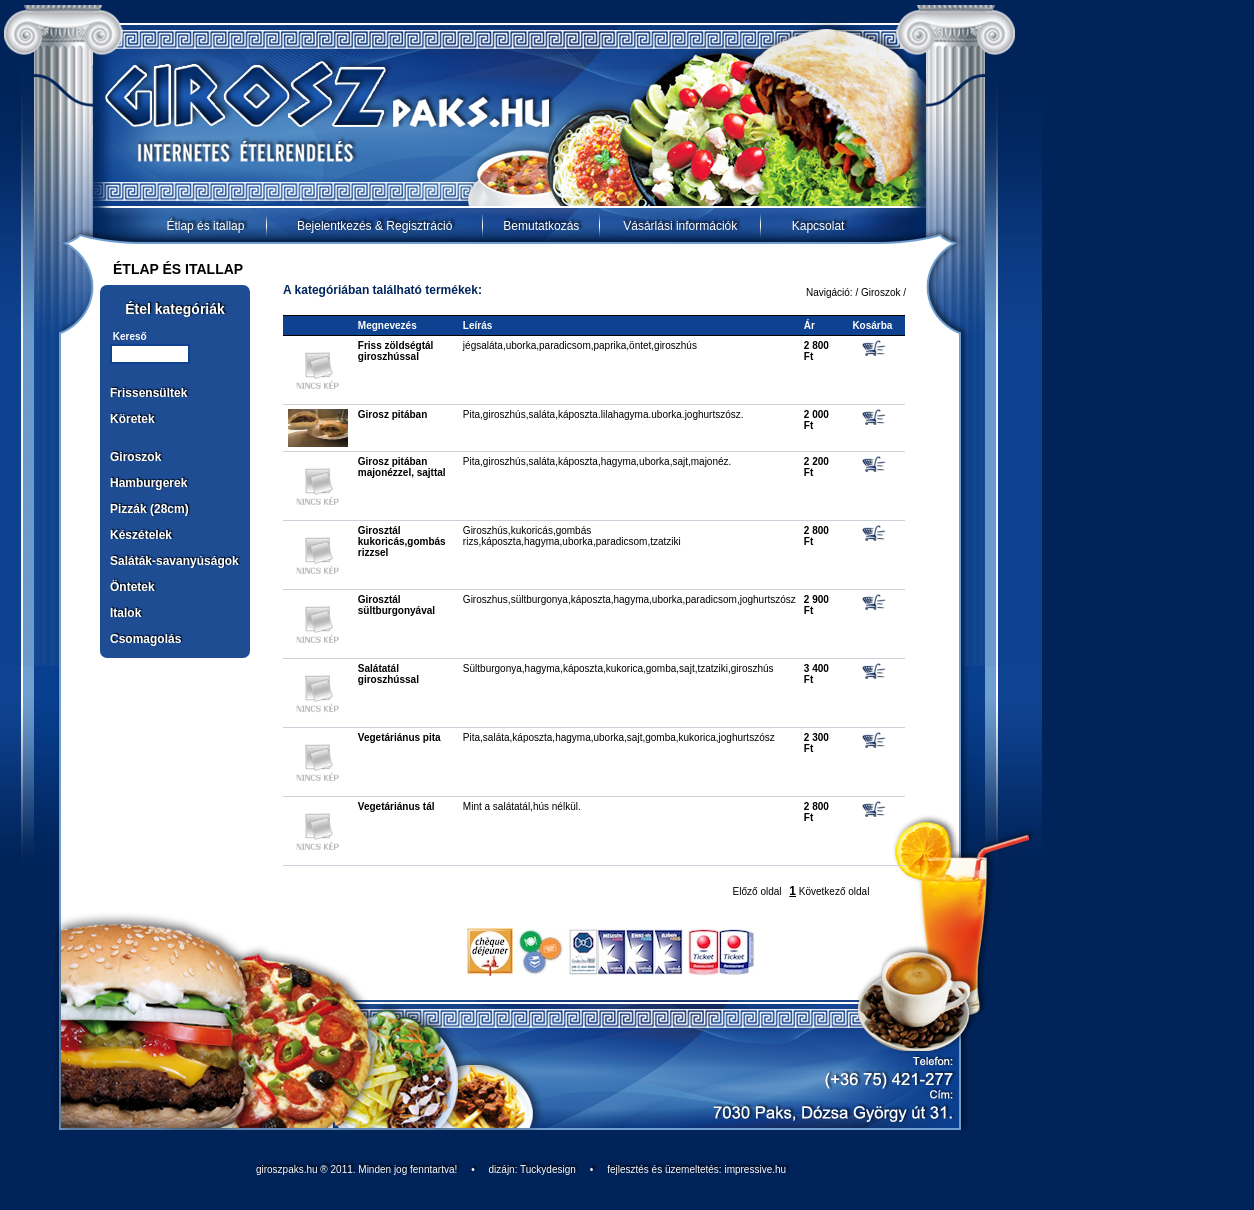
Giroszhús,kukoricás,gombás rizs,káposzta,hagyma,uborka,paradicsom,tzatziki (572, 536)
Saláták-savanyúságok (174, 561)
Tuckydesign (548, 1169)
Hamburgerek (148, 483)
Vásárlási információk (680, 226)
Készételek (141, 535)
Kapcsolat (818, 226)
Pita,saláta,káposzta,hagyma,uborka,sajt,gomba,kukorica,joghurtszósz (619, 737)
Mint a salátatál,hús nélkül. (522, 806)
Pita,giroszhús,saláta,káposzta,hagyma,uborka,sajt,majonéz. (597, 461)
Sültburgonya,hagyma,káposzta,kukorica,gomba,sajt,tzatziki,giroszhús (618, 668)
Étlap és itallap (205, 226)
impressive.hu (755, 1169)
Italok (125, 613)
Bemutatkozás (541, 226)
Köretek (132, 419)
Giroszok (135, 457)
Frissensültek (148, 393)
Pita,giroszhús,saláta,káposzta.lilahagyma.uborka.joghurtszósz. (603, 414)
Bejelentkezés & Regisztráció (374, 226)
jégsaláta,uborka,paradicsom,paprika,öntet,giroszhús (580, 345)
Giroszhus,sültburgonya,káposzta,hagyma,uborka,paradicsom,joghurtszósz (629, 599)
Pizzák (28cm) (149, 509)
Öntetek (132, 587)
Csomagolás (145, 639)
